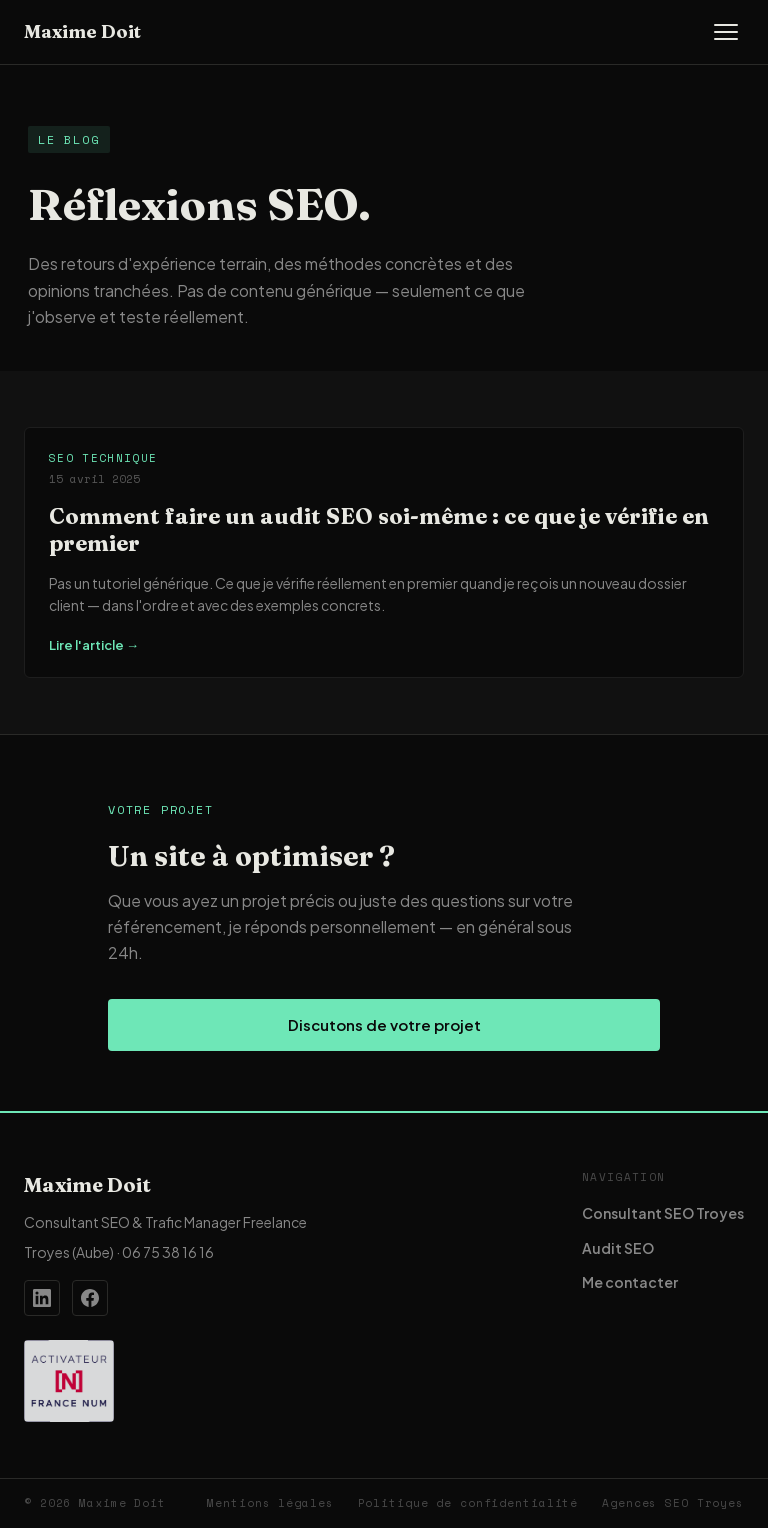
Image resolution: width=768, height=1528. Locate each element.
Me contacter (630, 1282)
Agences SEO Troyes (673, 1503)
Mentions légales (270, 1503)
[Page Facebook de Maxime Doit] (90, 1298)
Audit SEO (618, 1248)
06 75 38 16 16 (168, 1252)
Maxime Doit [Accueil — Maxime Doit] (82, 31)
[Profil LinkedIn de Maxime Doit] (42, 1298)
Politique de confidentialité (468, 1503)
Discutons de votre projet (384, 1024)
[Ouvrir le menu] (726, 32)
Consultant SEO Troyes (663, 1213)
